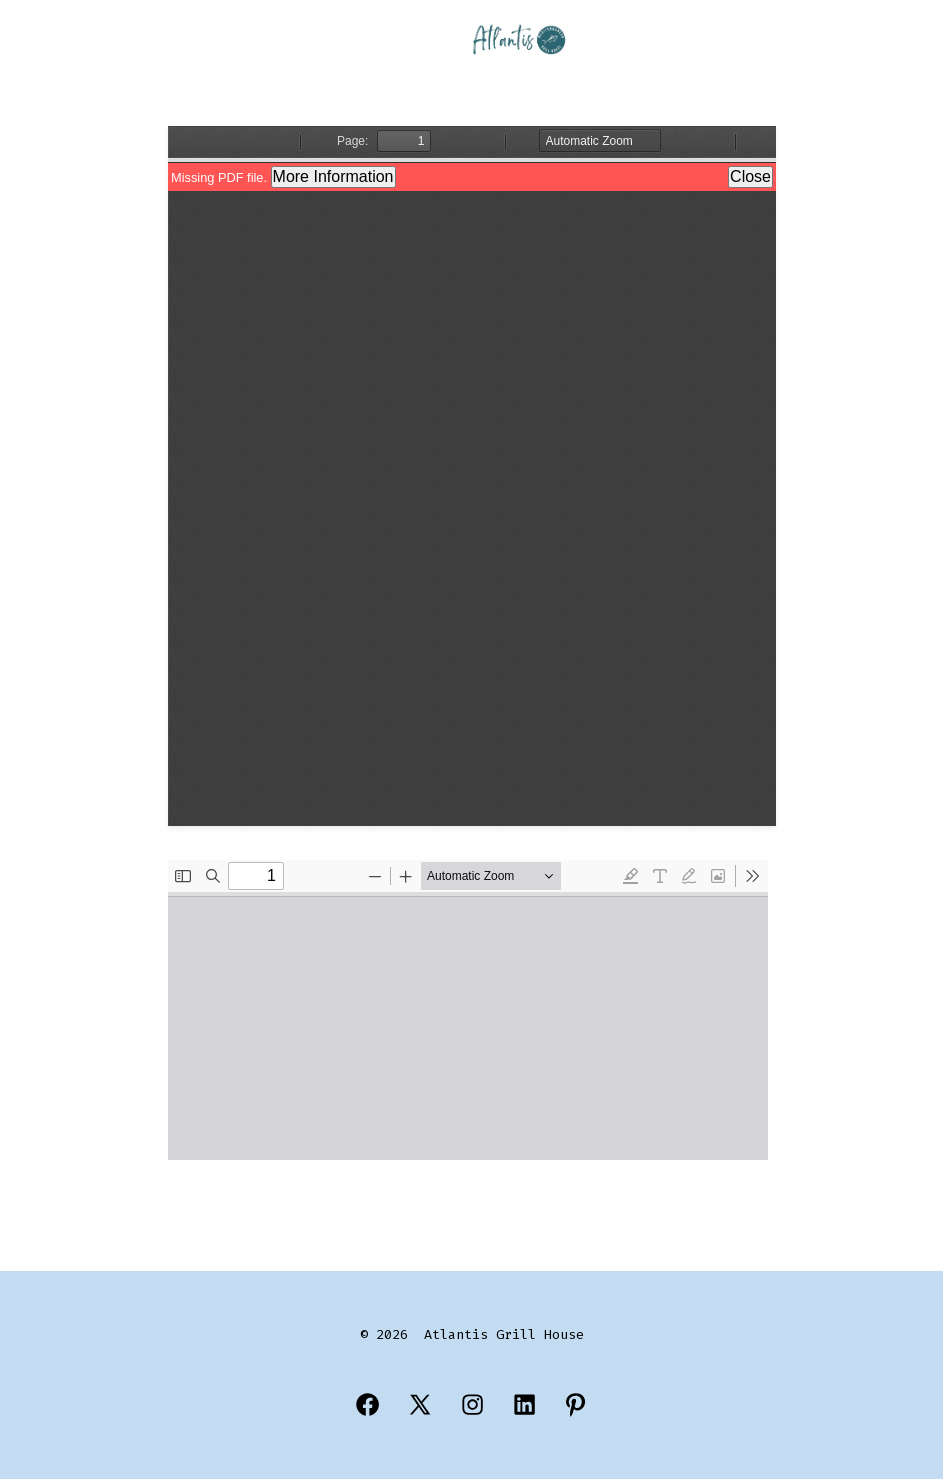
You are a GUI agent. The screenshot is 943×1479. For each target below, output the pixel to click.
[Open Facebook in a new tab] (367, 1404)
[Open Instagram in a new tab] (472, 1404)
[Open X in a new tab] (420, 1404)
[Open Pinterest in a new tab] (575, 1404)
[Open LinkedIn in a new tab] (524, 1404)
